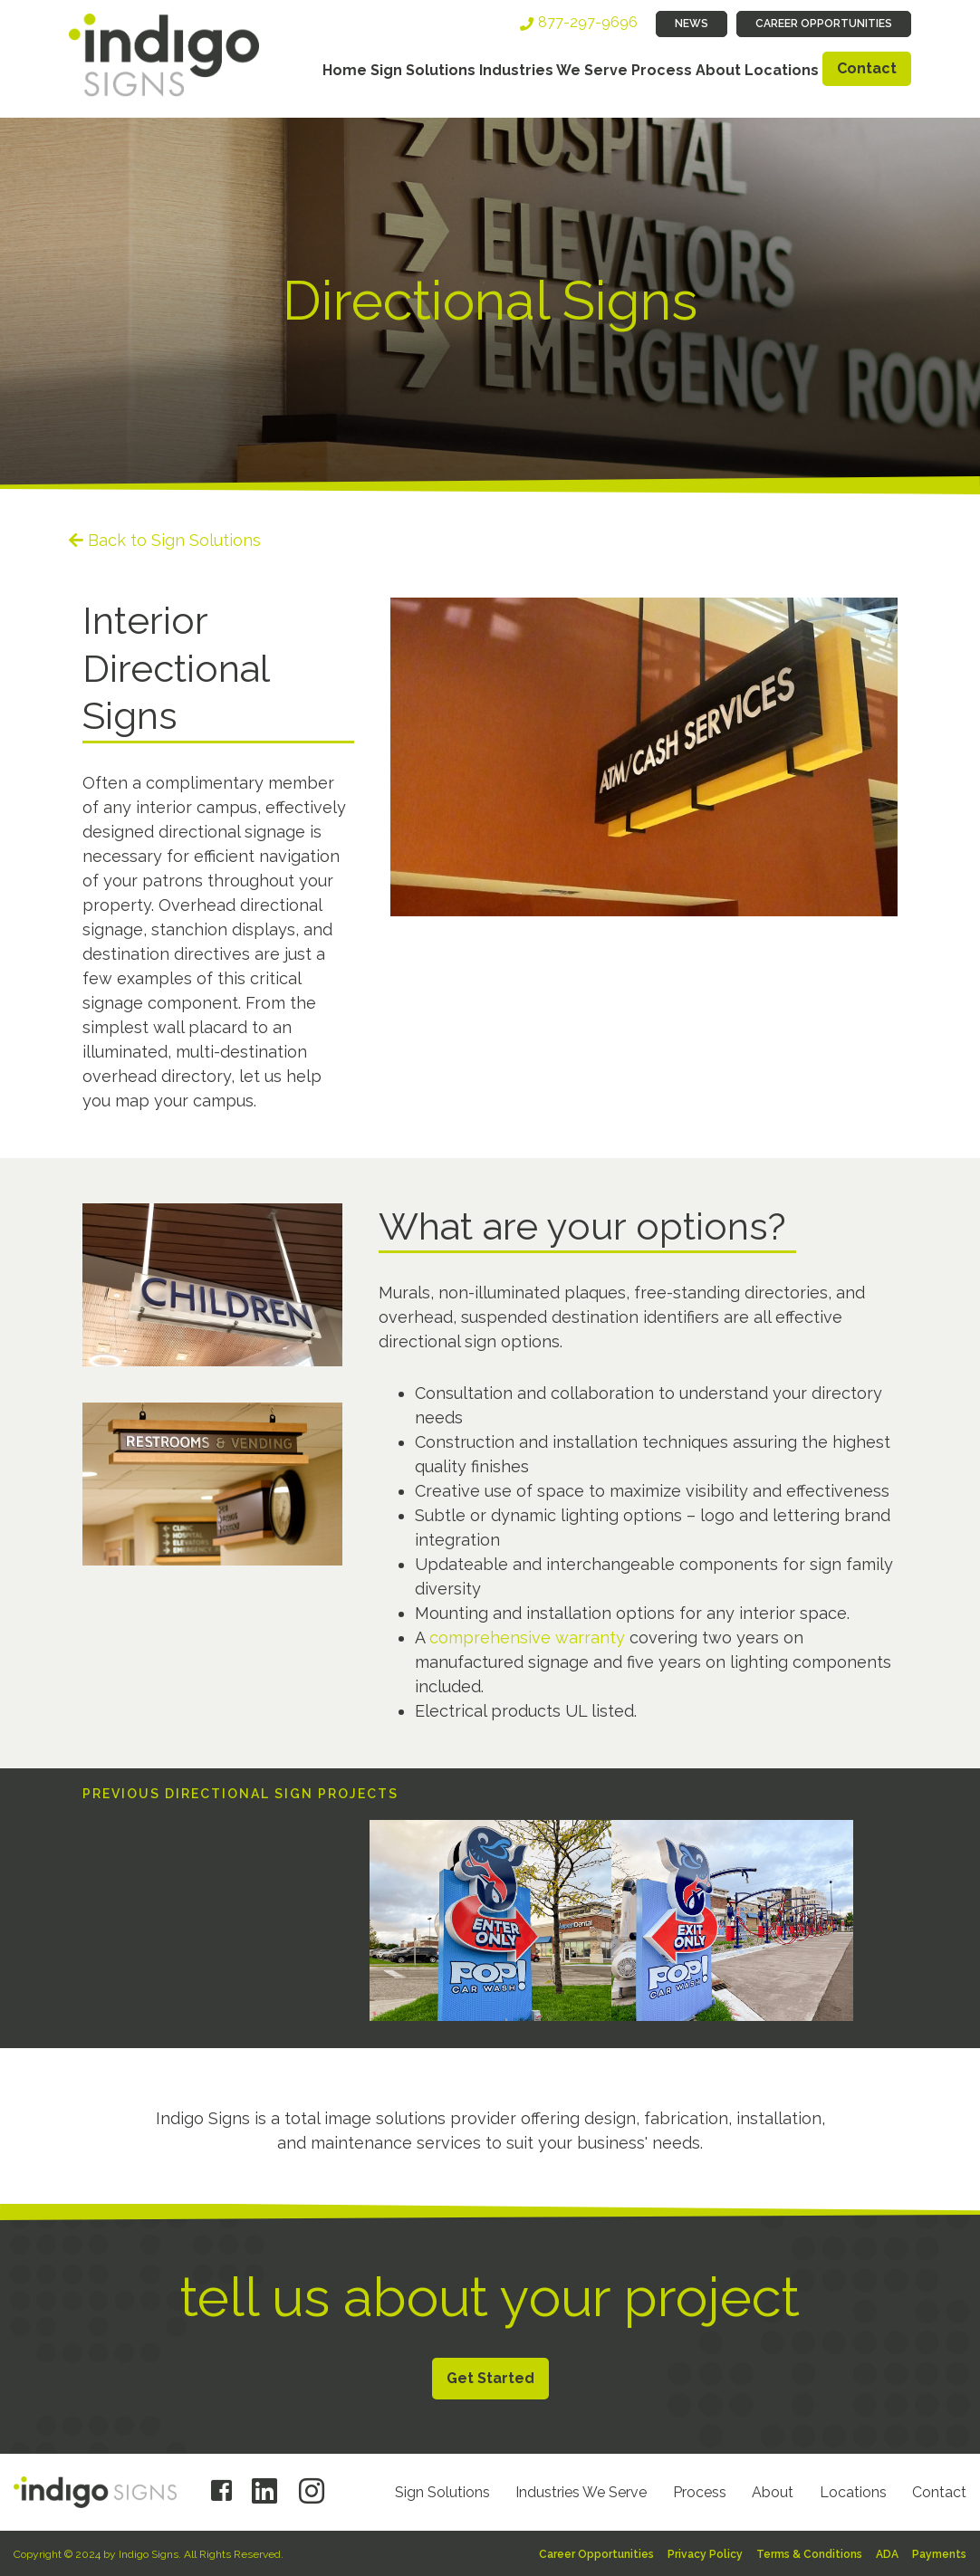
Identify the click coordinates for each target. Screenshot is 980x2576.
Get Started (490, 2378)
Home (344, 70)
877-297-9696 (588, 22)
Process (661, 70)
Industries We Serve (553, 70)
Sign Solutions (423, 70)
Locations (782, 70)
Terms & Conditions (809, 2554)
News (691, 23)
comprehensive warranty (527, 1637)
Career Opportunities (823, 23)
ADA (887, 2554)
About (718, 70)
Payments (939, 2554)
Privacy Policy (705, 2554)
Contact (867, 68)
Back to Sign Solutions (174, 540)
